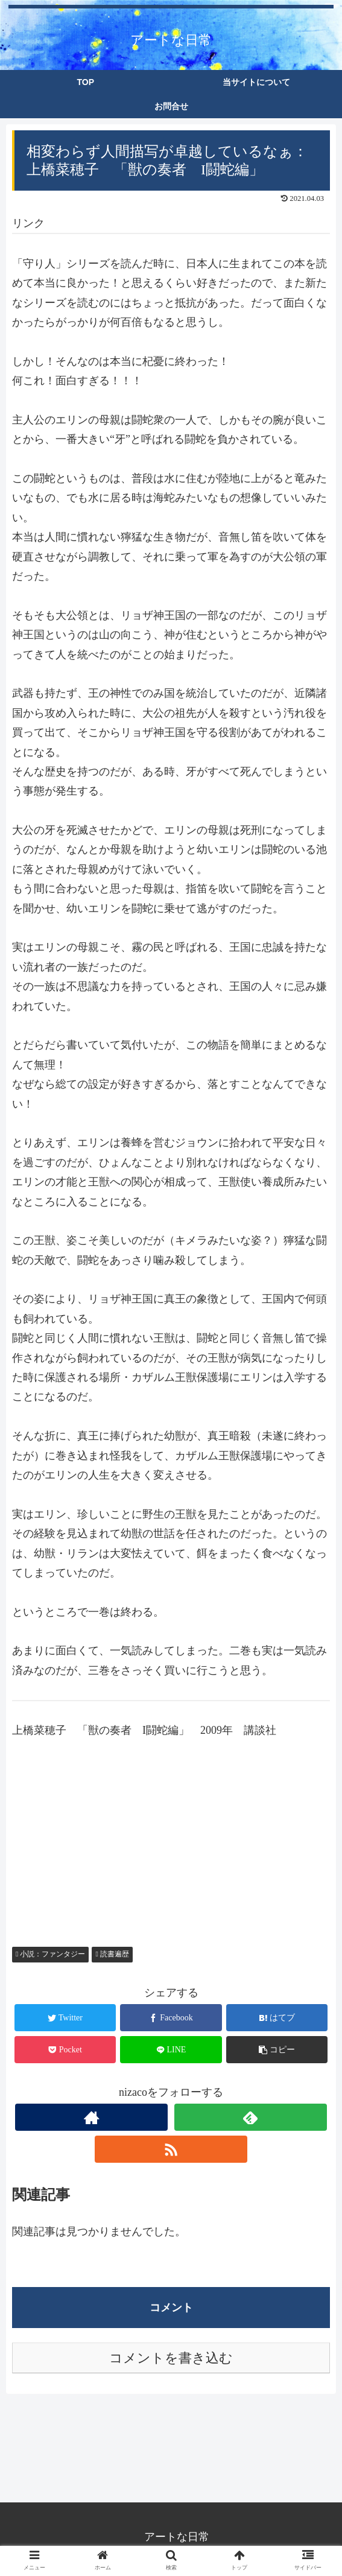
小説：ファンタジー (50, 1954)
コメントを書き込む (171, 2357)
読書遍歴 (111, 1954)
